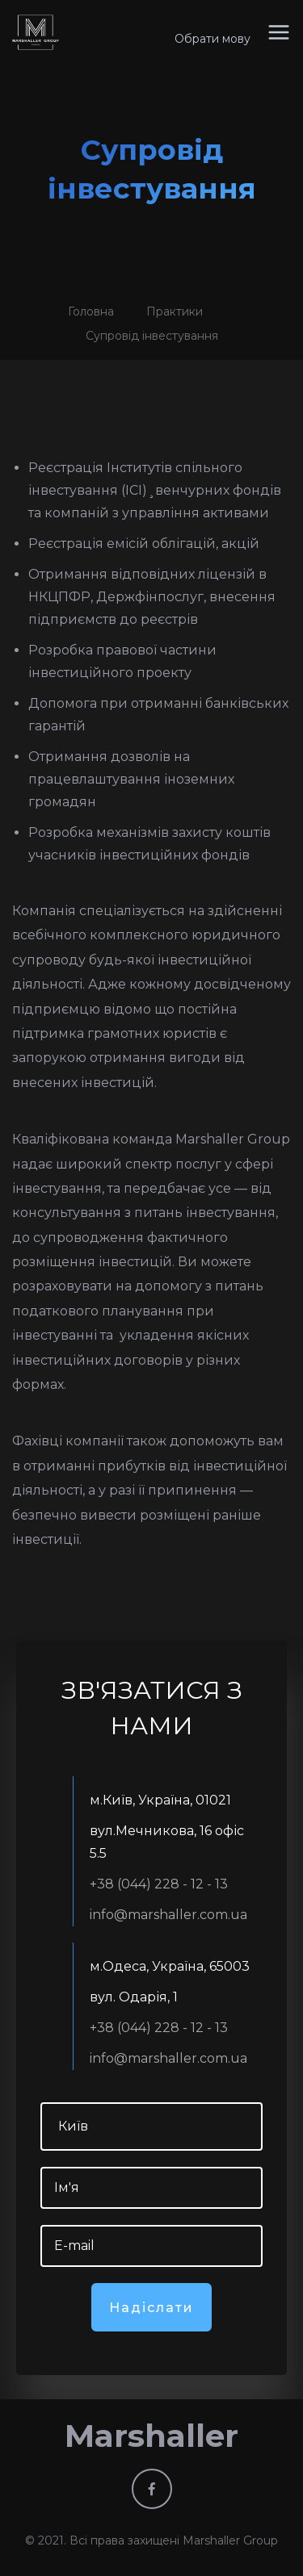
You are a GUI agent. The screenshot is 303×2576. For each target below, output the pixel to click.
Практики (174, 311)
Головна (91, 311)
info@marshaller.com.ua (168, 1914)
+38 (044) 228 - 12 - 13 (159, 1884)
